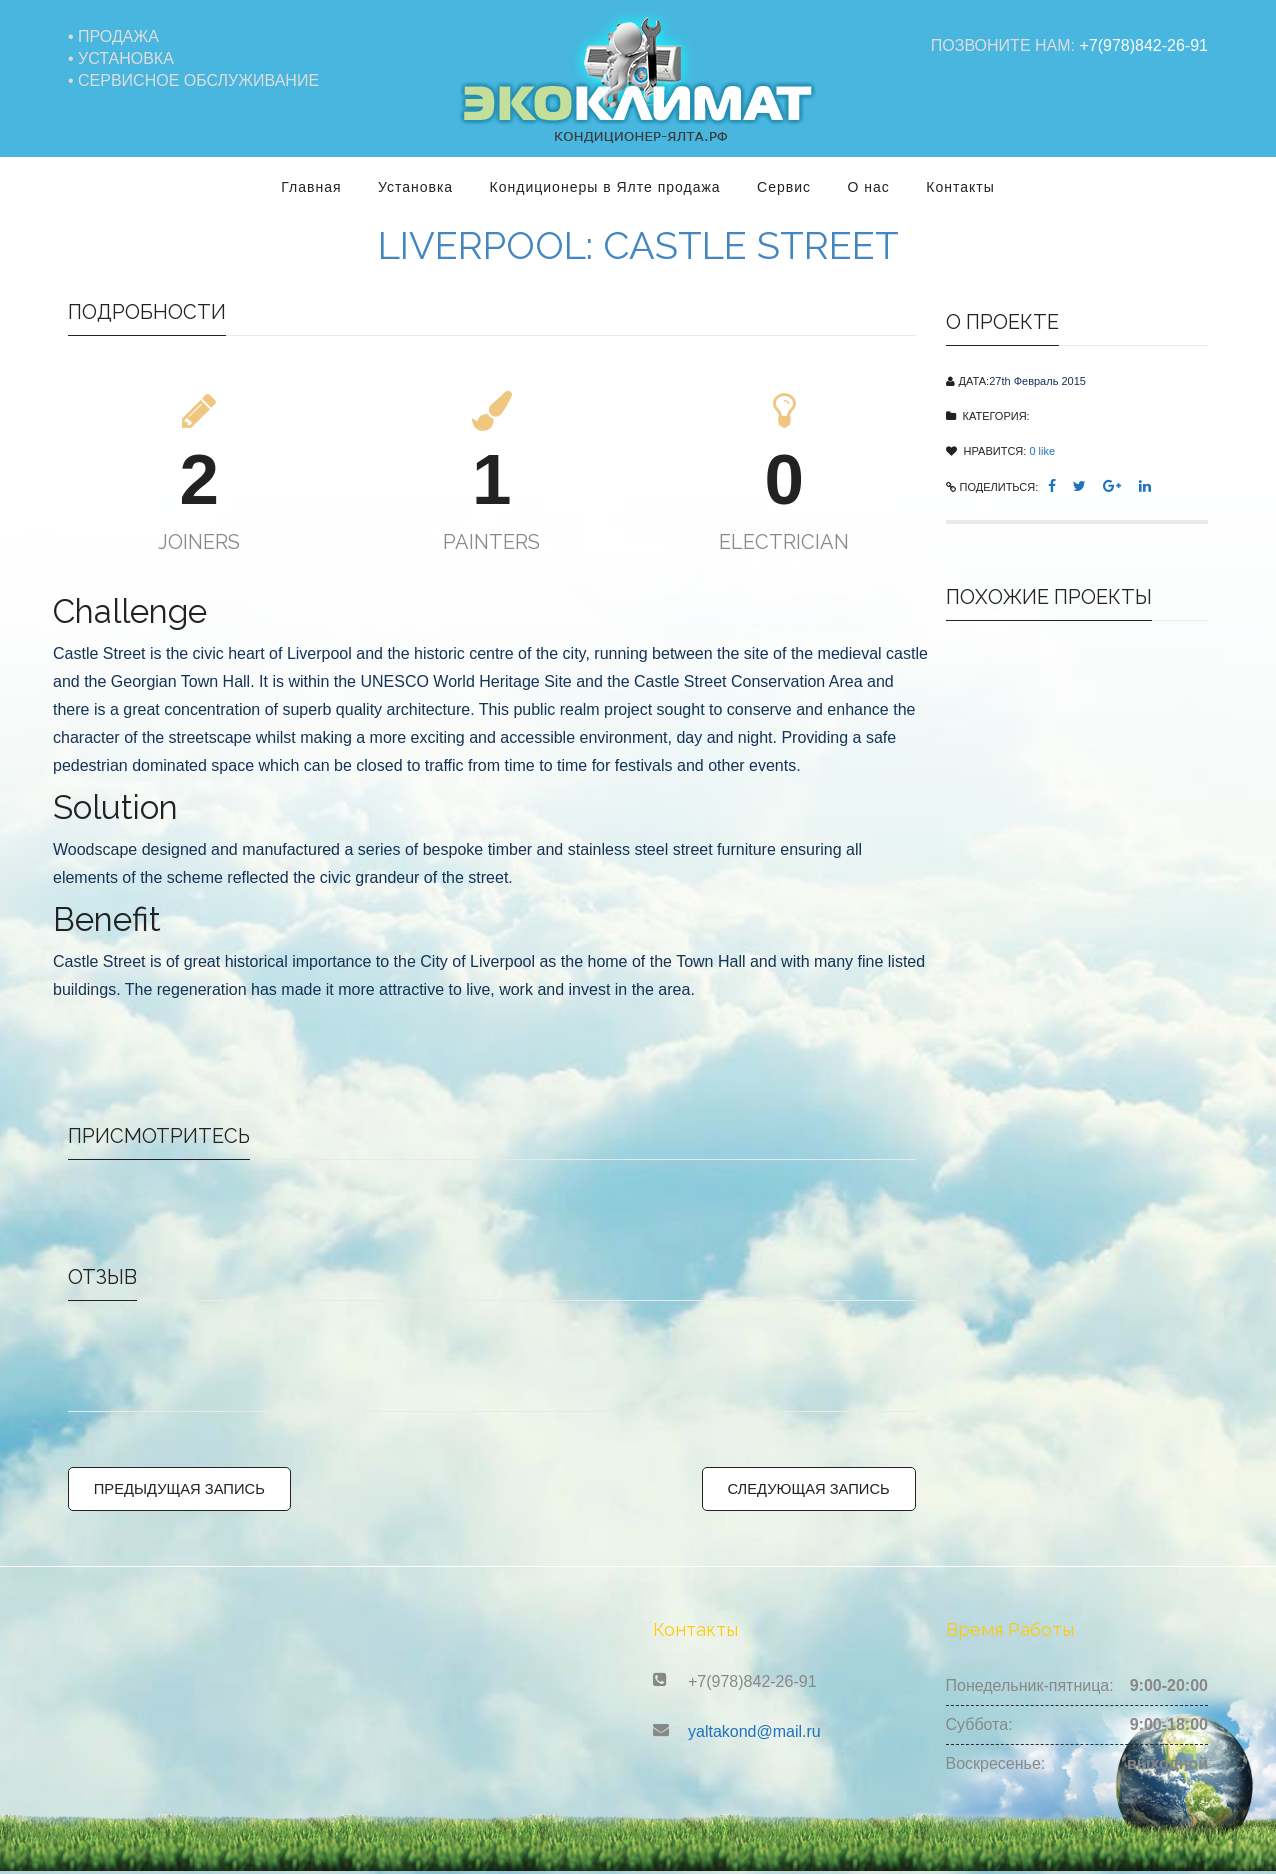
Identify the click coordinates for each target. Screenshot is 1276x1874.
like (1042, 441)
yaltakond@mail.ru (754, 1734)
